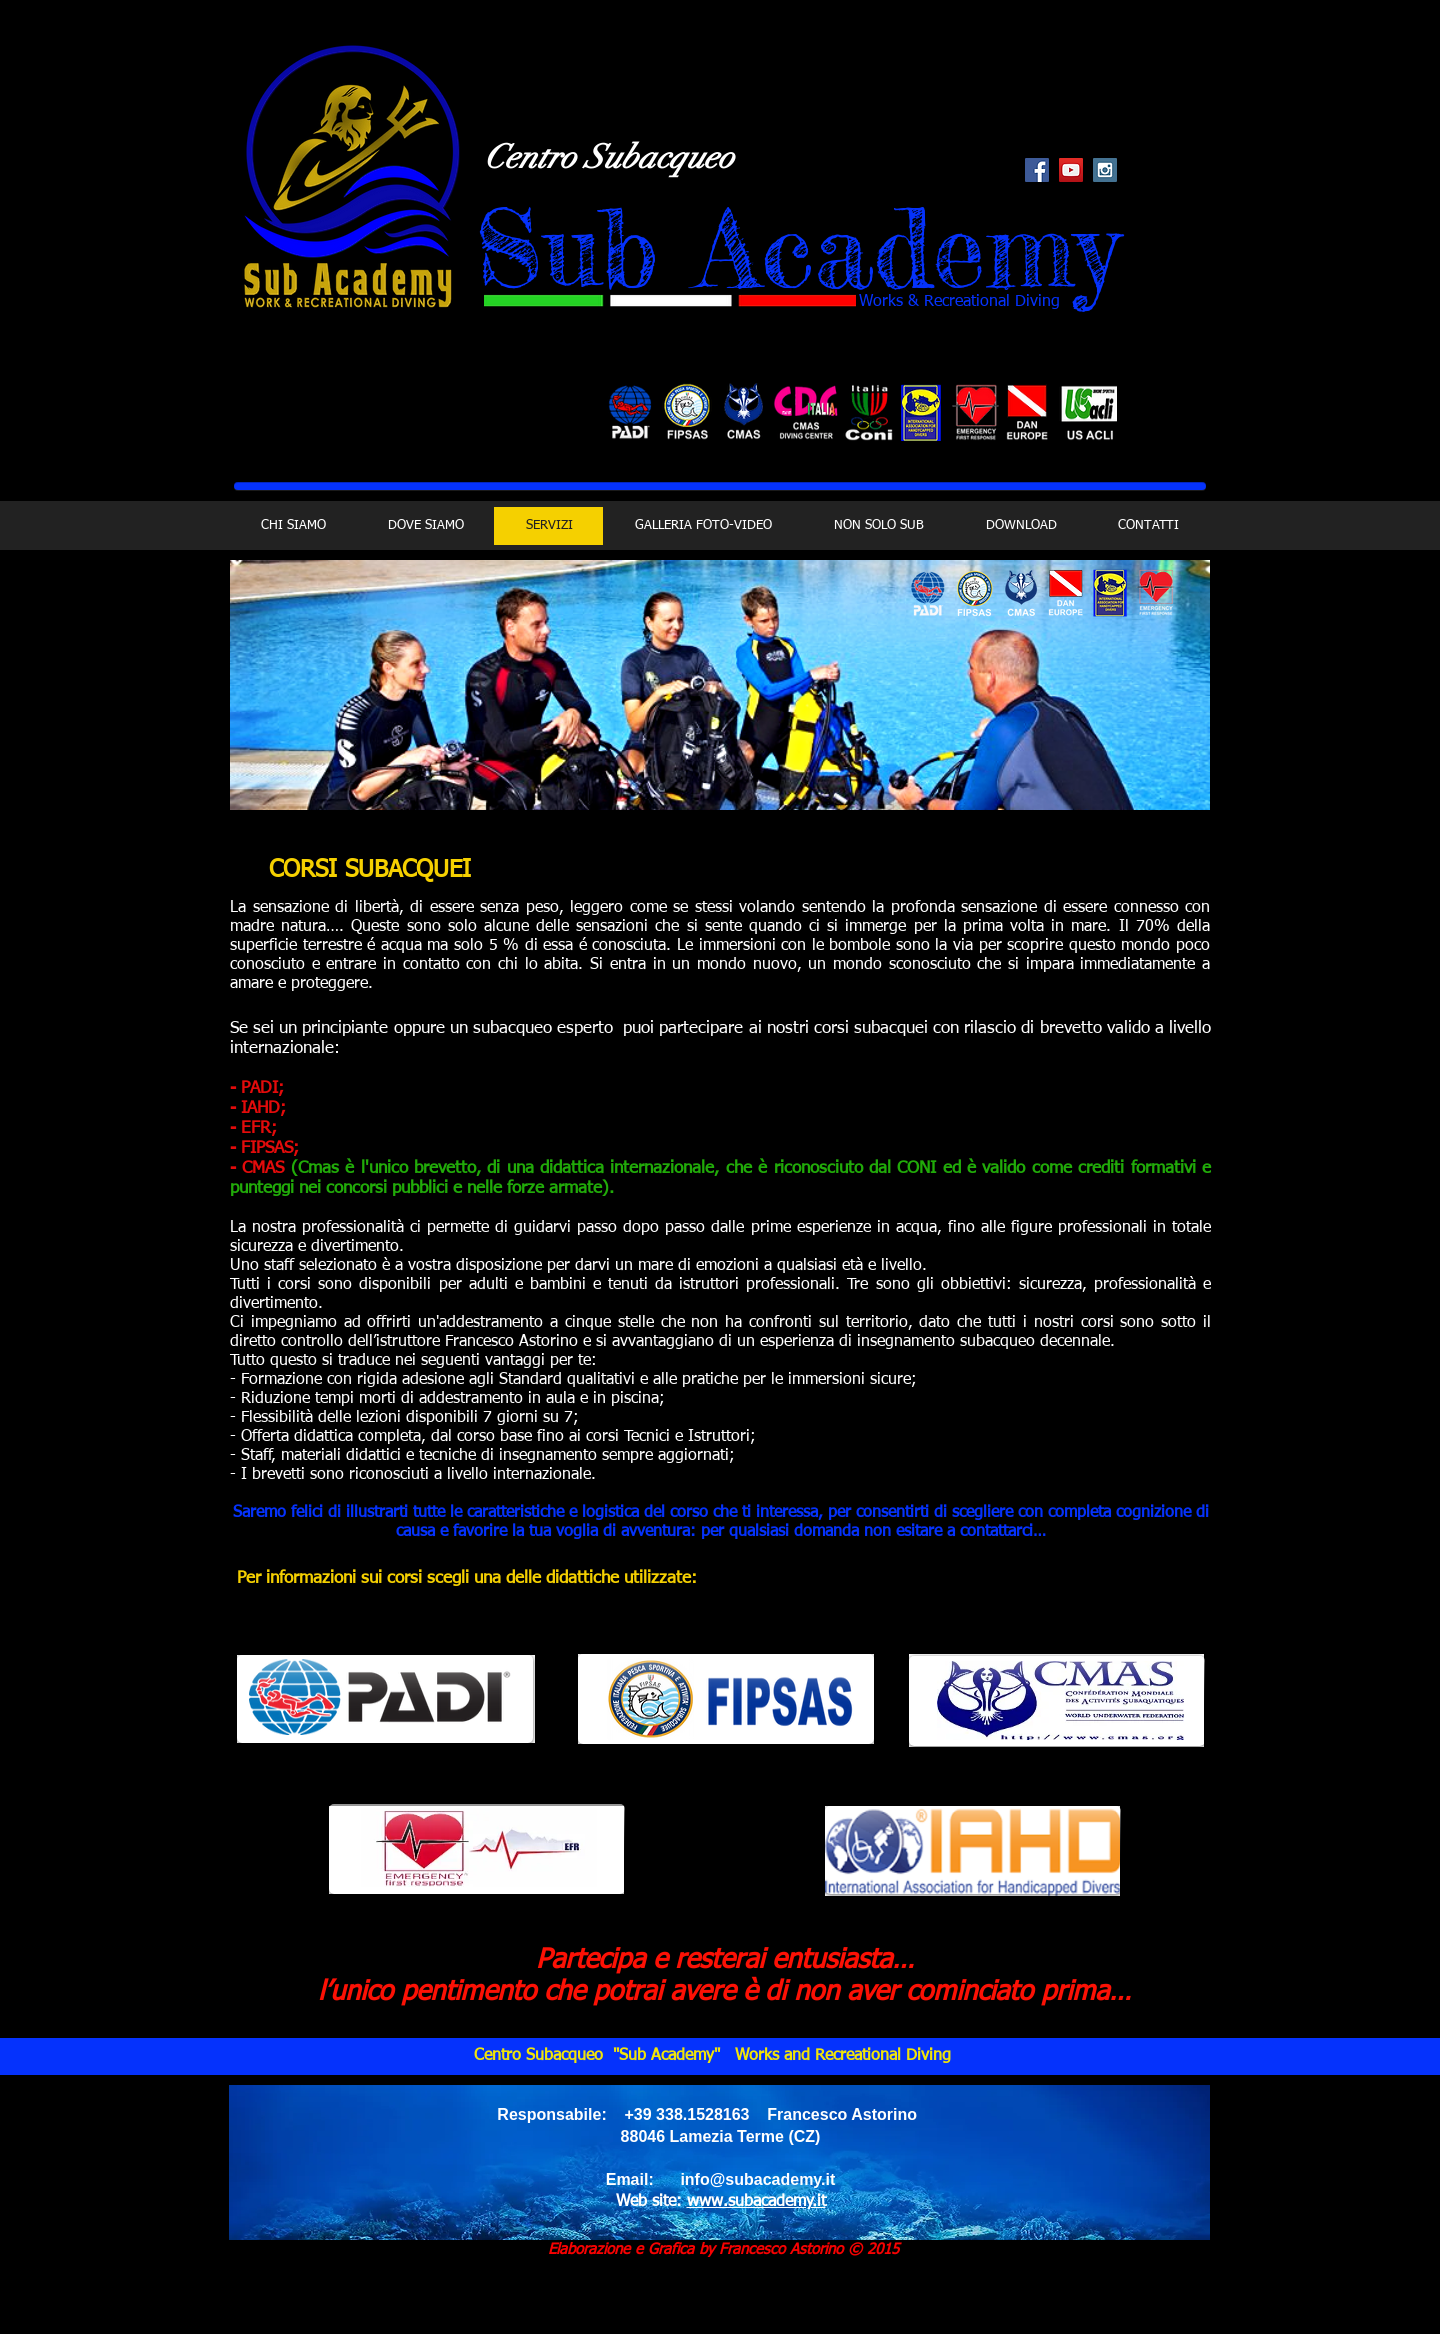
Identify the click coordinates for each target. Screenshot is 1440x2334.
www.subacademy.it (756, 2202)
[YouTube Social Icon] (1071, 170)
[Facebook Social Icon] (1037, 170)
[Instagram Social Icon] (1105, 170)
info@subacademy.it (757, 2179)
